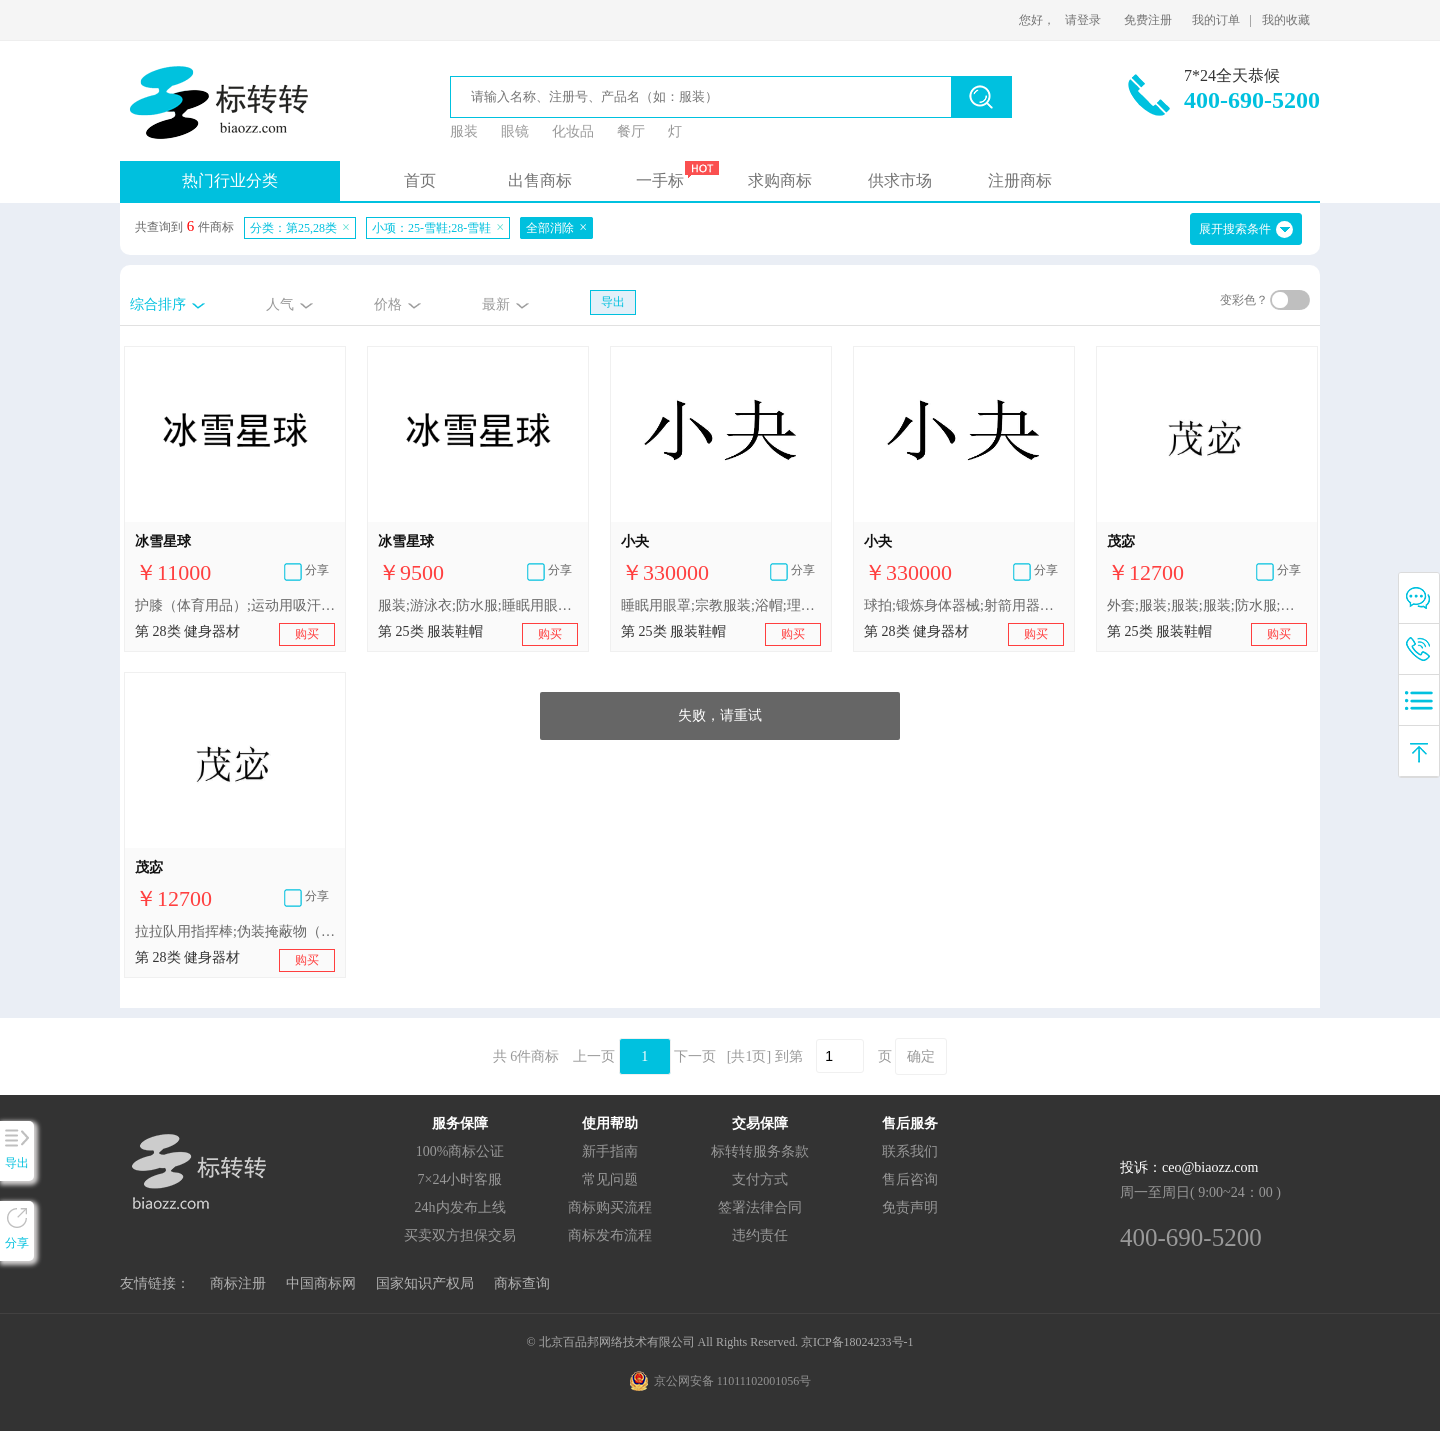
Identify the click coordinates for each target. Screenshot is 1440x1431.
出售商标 (540, 180)
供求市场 (900, 180)
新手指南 (610, 1151)
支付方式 (760, 1179)
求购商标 (780, 180)
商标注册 (238, 1283)
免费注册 (1148, 20)
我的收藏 (1286, 20)
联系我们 (910, 1151)
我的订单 (1216, 20)
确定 (921, 1056)
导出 (613, 302)
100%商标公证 (460, 1151)
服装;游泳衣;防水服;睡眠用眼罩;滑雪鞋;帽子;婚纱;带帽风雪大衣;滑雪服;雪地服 (478, 605)
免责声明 (910, 1207)
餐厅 (631, 131)
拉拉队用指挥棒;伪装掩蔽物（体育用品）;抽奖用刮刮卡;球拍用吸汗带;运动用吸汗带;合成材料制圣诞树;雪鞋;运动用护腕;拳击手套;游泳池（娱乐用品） (235, 931)
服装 (464, 131)
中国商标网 (321, 1283)
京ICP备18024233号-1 (857, 1342)
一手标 (660, 180)
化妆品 (573, 131)
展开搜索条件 (1235, 229)
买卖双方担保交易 (460, 1235)
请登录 (1083, 20)
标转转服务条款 (760, 1151)
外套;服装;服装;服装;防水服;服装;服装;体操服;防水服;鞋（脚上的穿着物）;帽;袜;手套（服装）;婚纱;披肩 (1207, 605)
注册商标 (1020, 180)
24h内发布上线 (460, 1207)
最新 (496, 304)
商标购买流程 (610, 1207)
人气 (280, 304)
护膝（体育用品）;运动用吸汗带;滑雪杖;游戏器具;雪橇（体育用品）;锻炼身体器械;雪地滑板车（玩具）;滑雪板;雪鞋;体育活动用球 (235, 605)
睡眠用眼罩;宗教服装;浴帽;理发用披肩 (721, 605)
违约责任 (760, 1235)
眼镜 (515, 131)
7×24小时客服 (460, 1179)
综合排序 (158, 304)
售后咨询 (910, 1179)
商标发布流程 (610, 1235)
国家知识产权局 (425, 1283)
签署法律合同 (760, 1207)
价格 (388, 304)
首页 (420, 180)
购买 (307, 634)
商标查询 (522, 1283)
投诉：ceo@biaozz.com (1189, 1167)
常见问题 (610, 1179)
